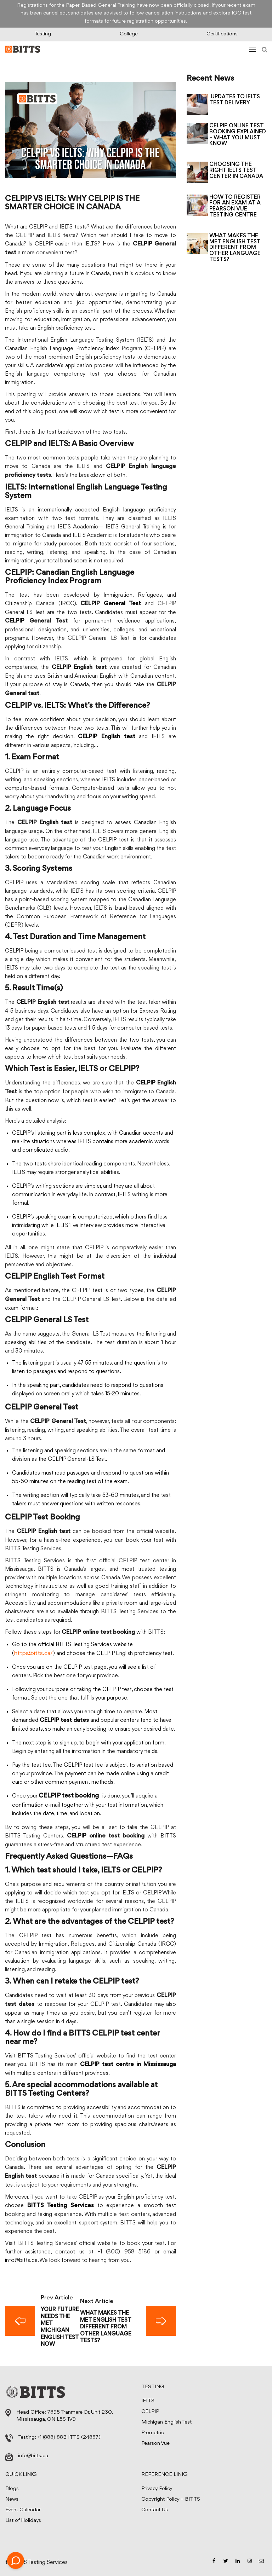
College (129, 34)
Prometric (152, 2433)
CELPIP (150, 2411)
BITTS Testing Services (60, 2206)
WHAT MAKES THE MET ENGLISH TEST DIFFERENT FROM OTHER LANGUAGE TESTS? (235, 247)
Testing (42, 34)
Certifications (222, 34)
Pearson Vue (155, 2443)
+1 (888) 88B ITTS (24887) (69, 2437)
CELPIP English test (106, 737)
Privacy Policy (156, 2488)
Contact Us (154, 2510)
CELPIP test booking (69, 1796)
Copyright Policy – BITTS (170, 2499)
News (11, 2499)
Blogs (12, 2488)
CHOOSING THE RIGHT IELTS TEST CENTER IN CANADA (236, 170)
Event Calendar (23, 2510)
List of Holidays (23, 2520)
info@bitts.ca (21, 2260)
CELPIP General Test (110, 604)
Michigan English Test (166, 2422)
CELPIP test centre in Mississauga (128, 2064)
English (13, 374)
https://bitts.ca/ (33, 1653)
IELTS (147, 2401)
